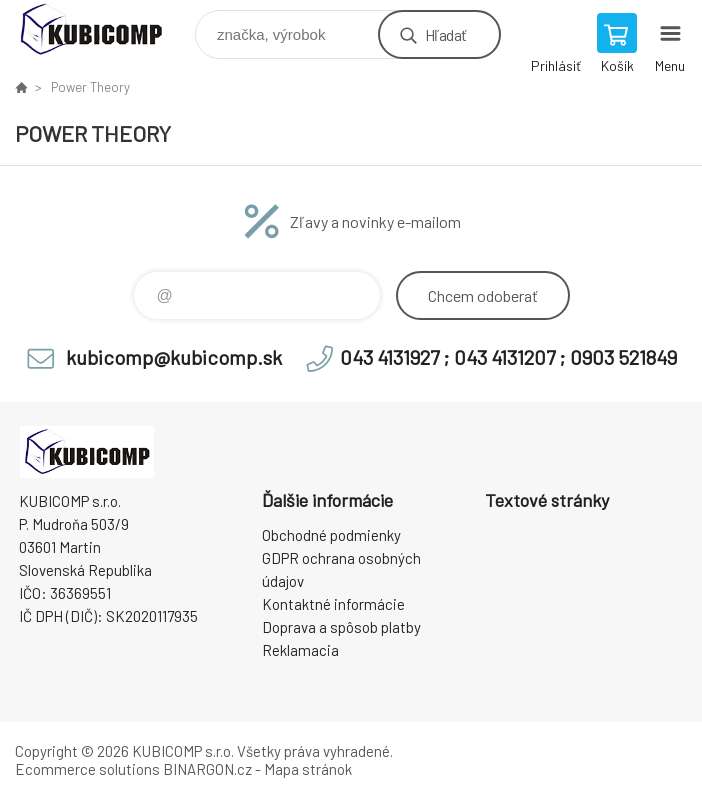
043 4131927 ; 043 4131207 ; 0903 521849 (508, 357)
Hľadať (445, 34)
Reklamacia (300, 650)
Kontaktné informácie (333, 604)
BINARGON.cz (207, 769)
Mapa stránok (308, 769)
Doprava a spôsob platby (341, 627)
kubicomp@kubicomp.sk (174, 357)
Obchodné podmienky (331, 535)
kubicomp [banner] (103, 29)
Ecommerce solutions (87, 769)
